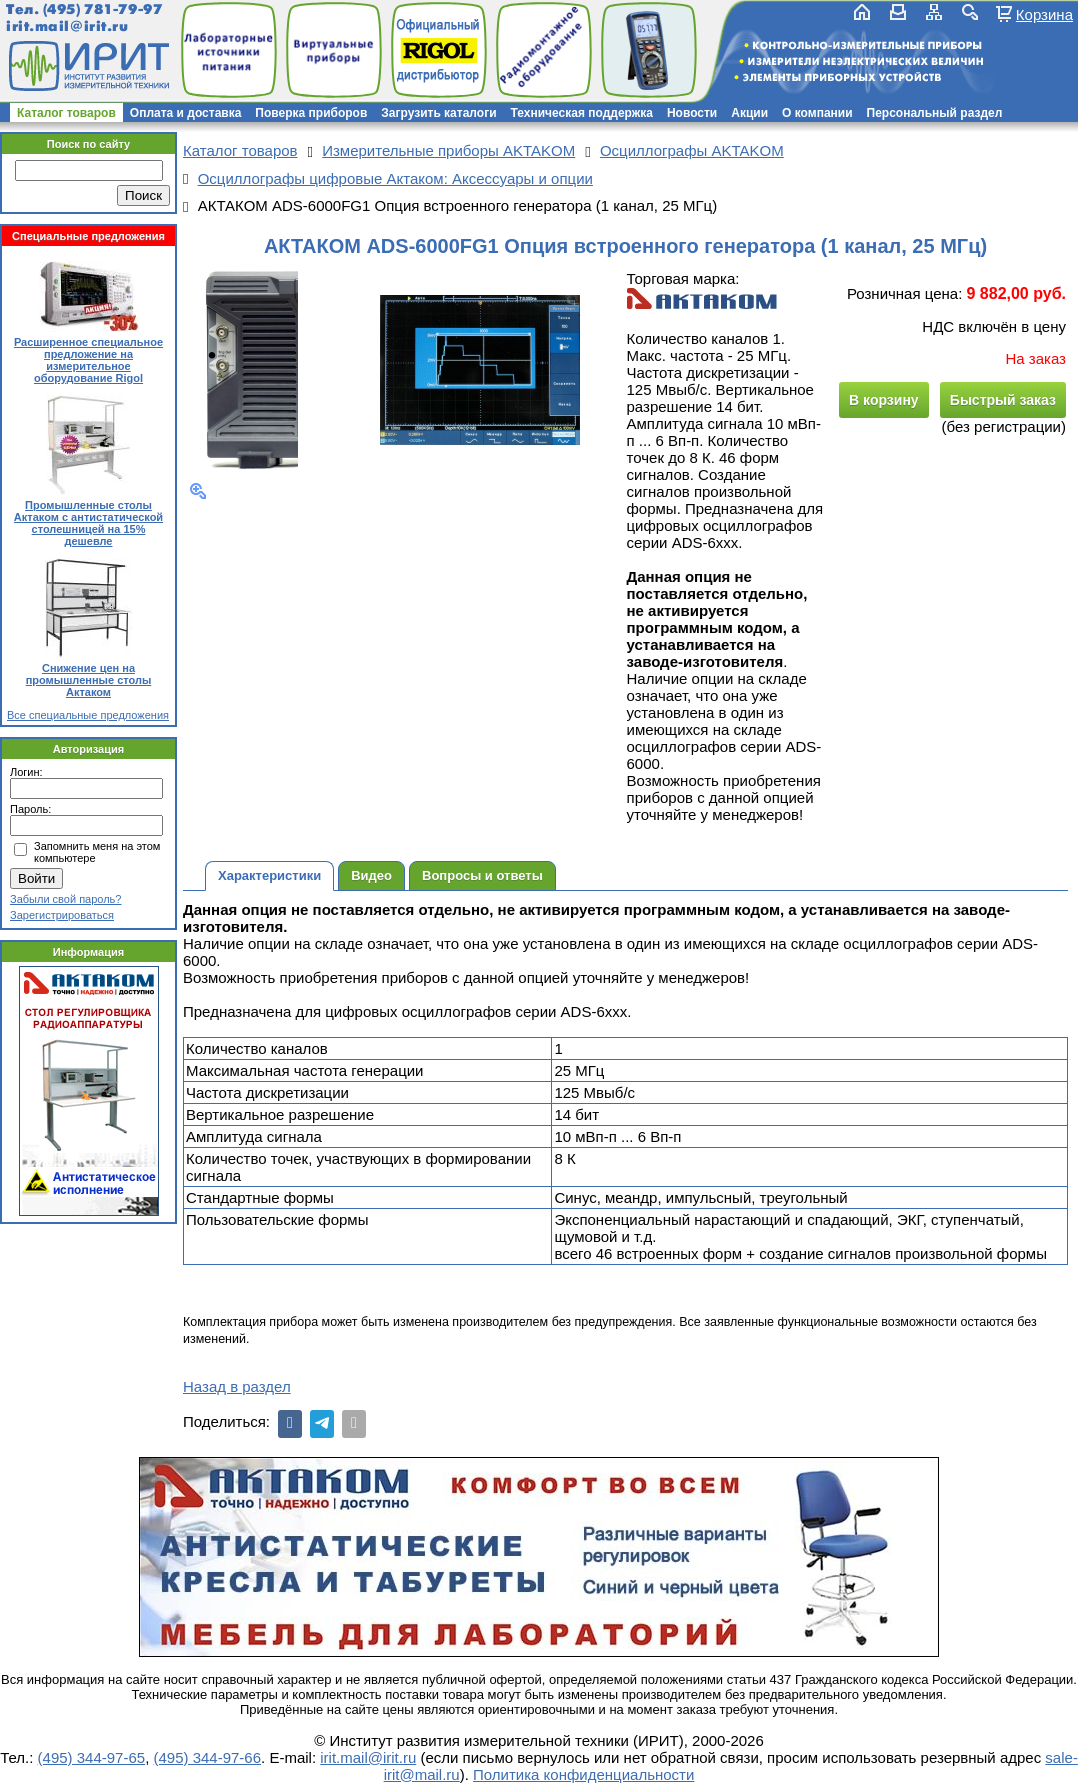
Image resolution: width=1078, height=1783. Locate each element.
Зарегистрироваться (62, 915)
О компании (817, 113)
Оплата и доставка (186, 113)
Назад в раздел (237, 1386)
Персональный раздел (935, 113)
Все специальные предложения (88, 715)
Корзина (1044, 14)
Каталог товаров (66, 113)
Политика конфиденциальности (583, 1774)
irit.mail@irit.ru (67, 26)
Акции (749, 113)
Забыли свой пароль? (65, 899)
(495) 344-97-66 (207, 1757)
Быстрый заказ (1003, 400)
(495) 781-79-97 (102, 9)
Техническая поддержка (582, 113)
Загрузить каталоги (438, 113)
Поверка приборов (311, 113)
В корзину (884, 400)
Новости (692, 113)
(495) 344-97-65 (92, 1757)
